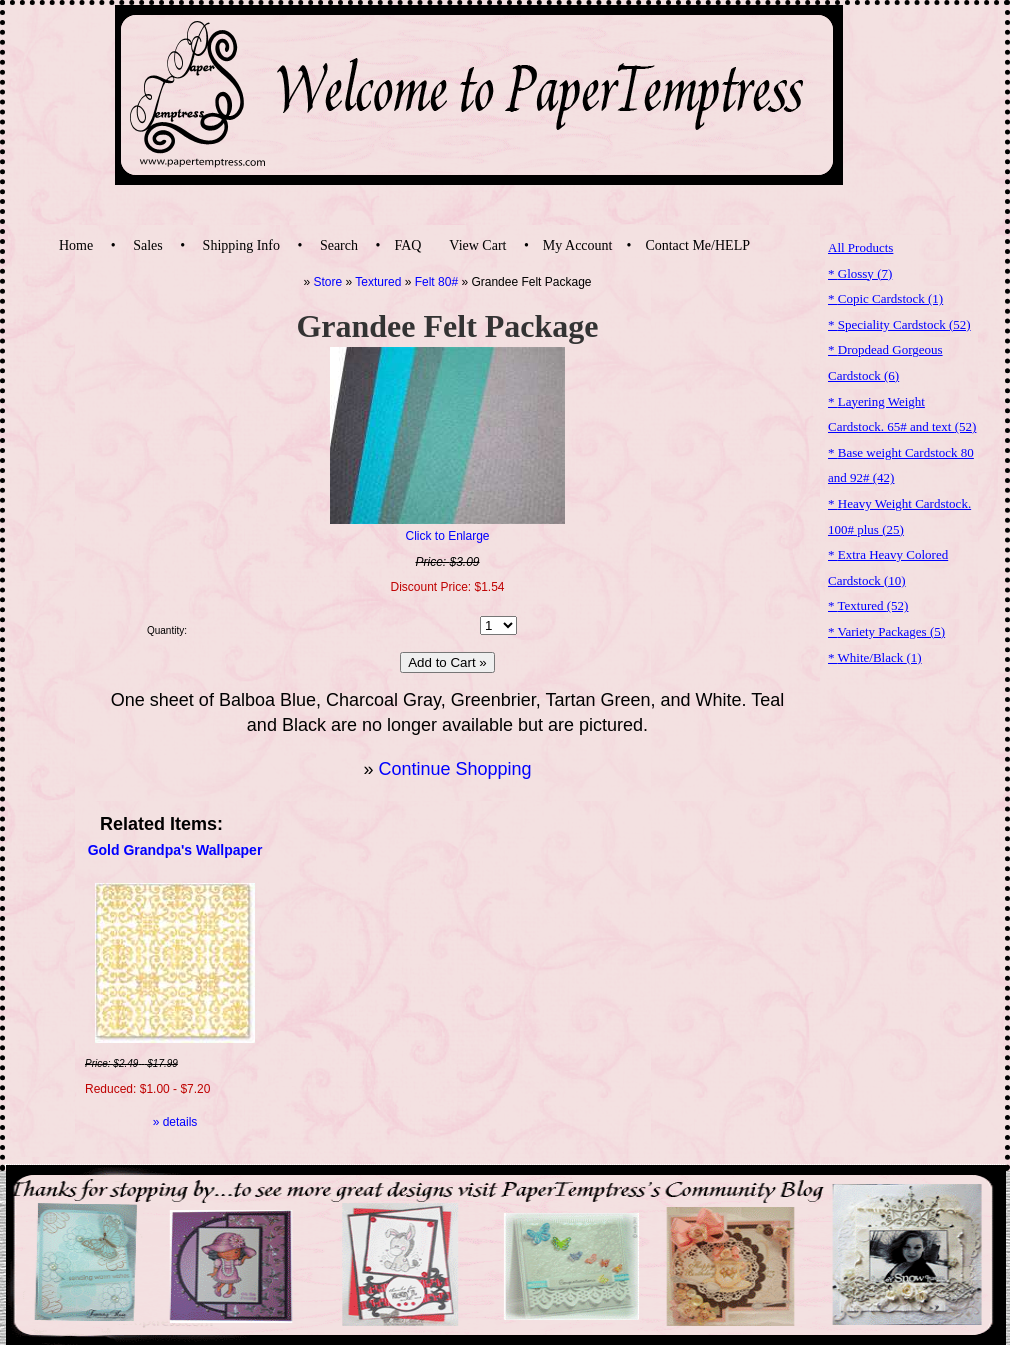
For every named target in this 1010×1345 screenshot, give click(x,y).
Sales (148, 245)
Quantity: (167, 630)
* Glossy (860, 273)
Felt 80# (436, 282)
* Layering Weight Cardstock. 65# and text (902, 414)
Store (328, 282)
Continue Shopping (454, 769)
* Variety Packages (886, 631)
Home (76, 245)
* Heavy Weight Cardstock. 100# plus (899, 516)
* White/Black (875, 657)
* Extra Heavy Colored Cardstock (888, 567)
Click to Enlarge (447, 536)
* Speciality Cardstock (899, 324)
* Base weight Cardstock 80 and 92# (901, 465)
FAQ (407, 245)
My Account (578, 245)
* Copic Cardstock (885, 298)
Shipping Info (241, 245)
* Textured (868, 605)
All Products (860, 247)
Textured (378, 282)
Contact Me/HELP (697, 245)
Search (339, 245)
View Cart (477, 245)
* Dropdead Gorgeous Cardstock (885, 362)
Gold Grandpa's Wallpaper (175, 850)
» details (175, 1122)
